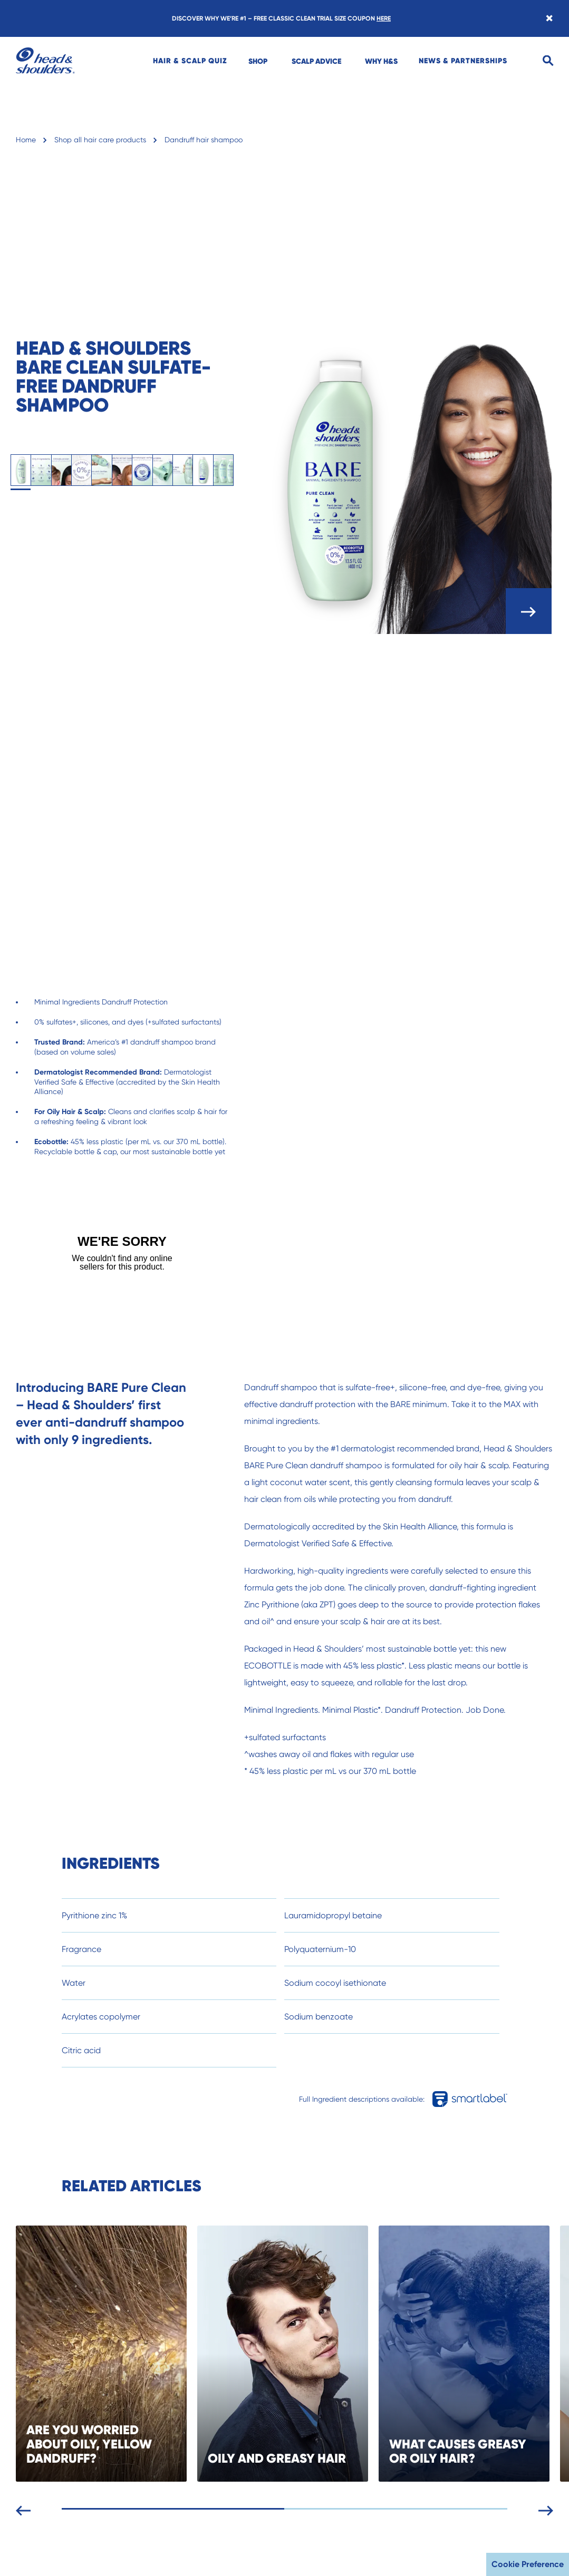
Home (26, 139)
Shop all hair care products (100, 139)
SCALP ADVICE (316, 61)
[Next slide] (552, 2508)
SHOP (257, 61)
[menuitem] (190, 60)
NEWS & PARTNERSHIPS (463, 60)
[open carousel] (529, 611)
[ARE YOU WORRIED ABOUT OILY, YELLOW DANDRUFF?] (114, 2354)
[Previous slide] (29, 2508)
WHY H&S (381, 61)
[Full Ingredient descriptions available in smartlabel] (472, 2099)
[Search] (548, 60)
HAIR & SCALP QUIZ (190, 60)
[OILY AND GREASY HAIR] (295, 2354)
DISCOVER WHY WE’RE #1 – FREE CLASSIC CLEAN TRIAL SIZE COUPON (281, 18)
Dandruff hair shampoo (204, 139)
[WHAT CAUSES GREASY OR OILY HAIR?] (477, 2354)
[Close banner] (549, 18)
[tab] (21, 470)
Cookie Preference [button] (527, 2564)
